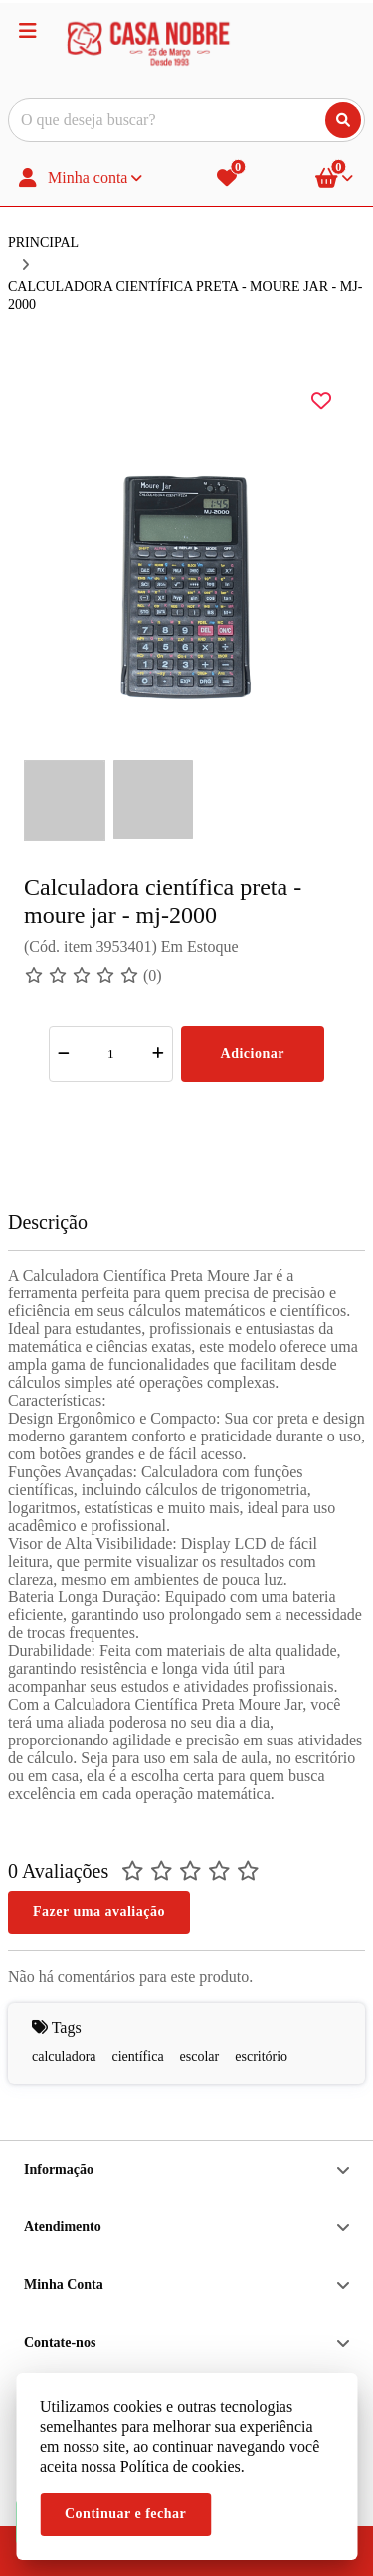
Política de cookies (180, 2466)
